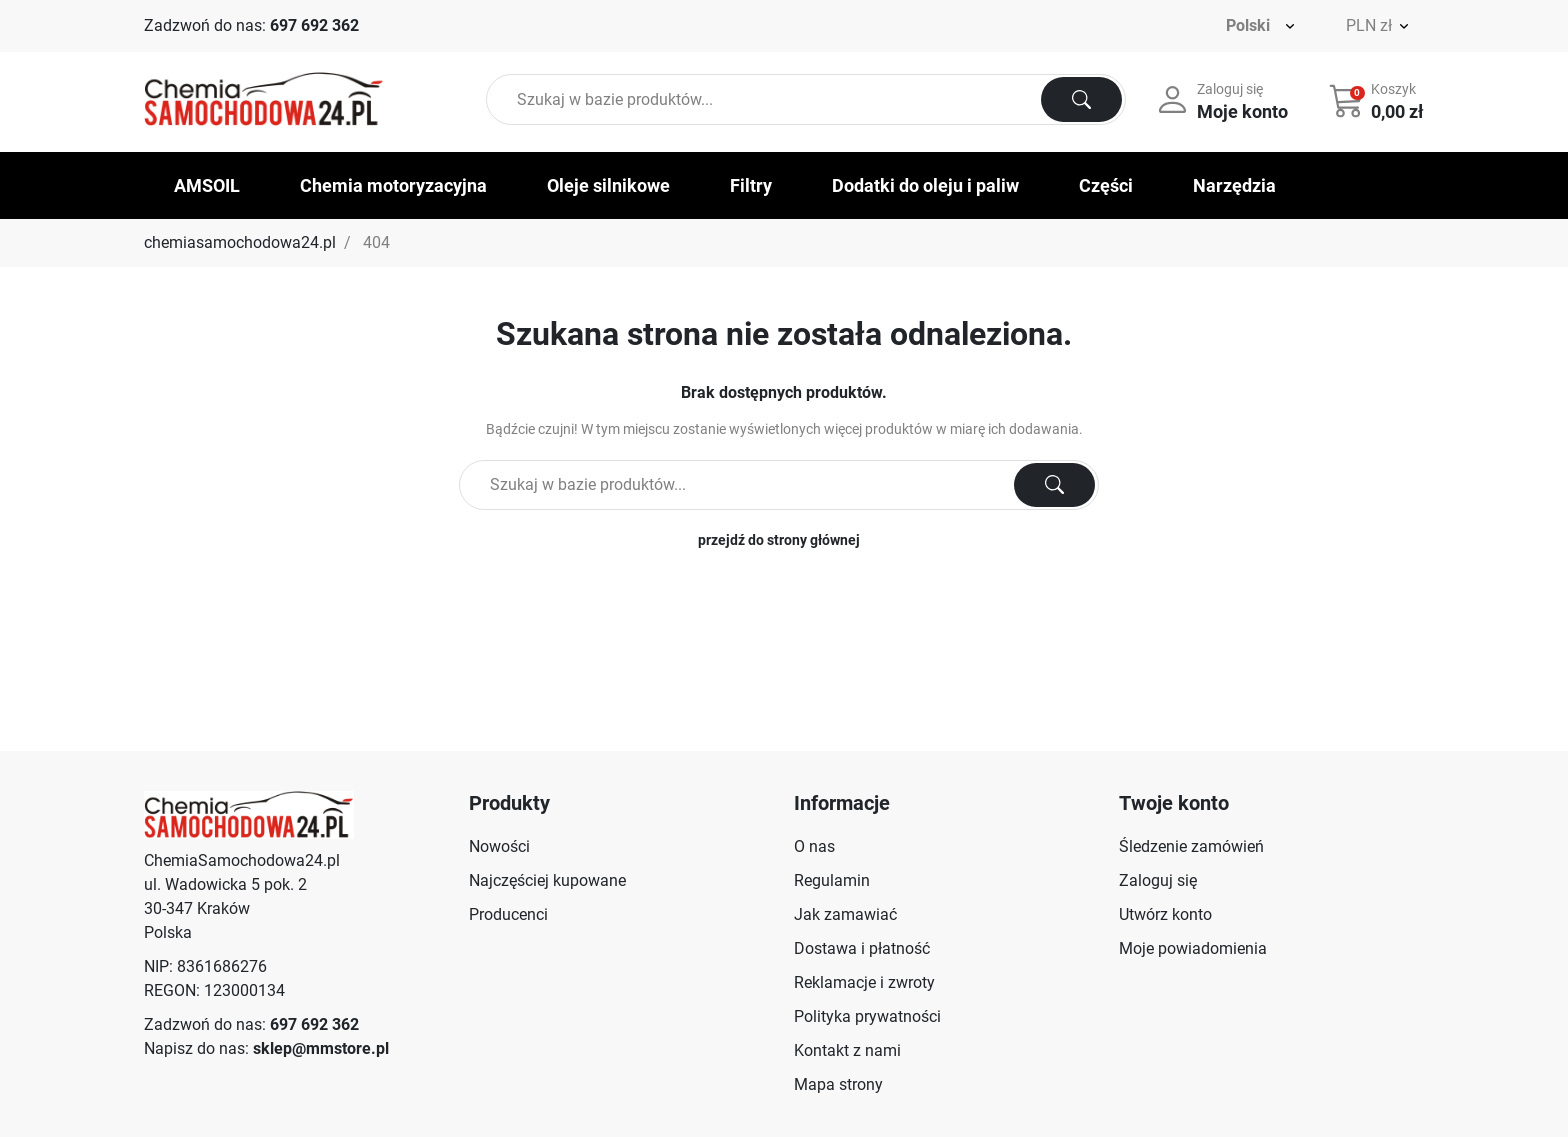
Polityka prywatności (867, 1016)
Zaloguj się (1158, 880)
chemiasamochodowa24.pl (240, 242)
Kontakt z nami (847, 1050)
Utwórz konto (1165, 914)
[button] (1378, 100)
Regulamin (832, 880)
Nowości (499, 846)
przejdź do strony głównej (779, 540)
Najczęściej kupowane (547, 880)
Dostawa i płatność (862, 948)
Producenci (508, 914)
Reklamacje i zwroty (864, 982)
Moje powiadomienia (1193, 948)
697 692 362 (314, 25)
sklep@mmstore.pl (321, 1048)
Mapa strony (838, 1084)
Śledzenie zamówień (1191, 846)
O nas (814, 846)
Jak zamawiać (845, 914)
